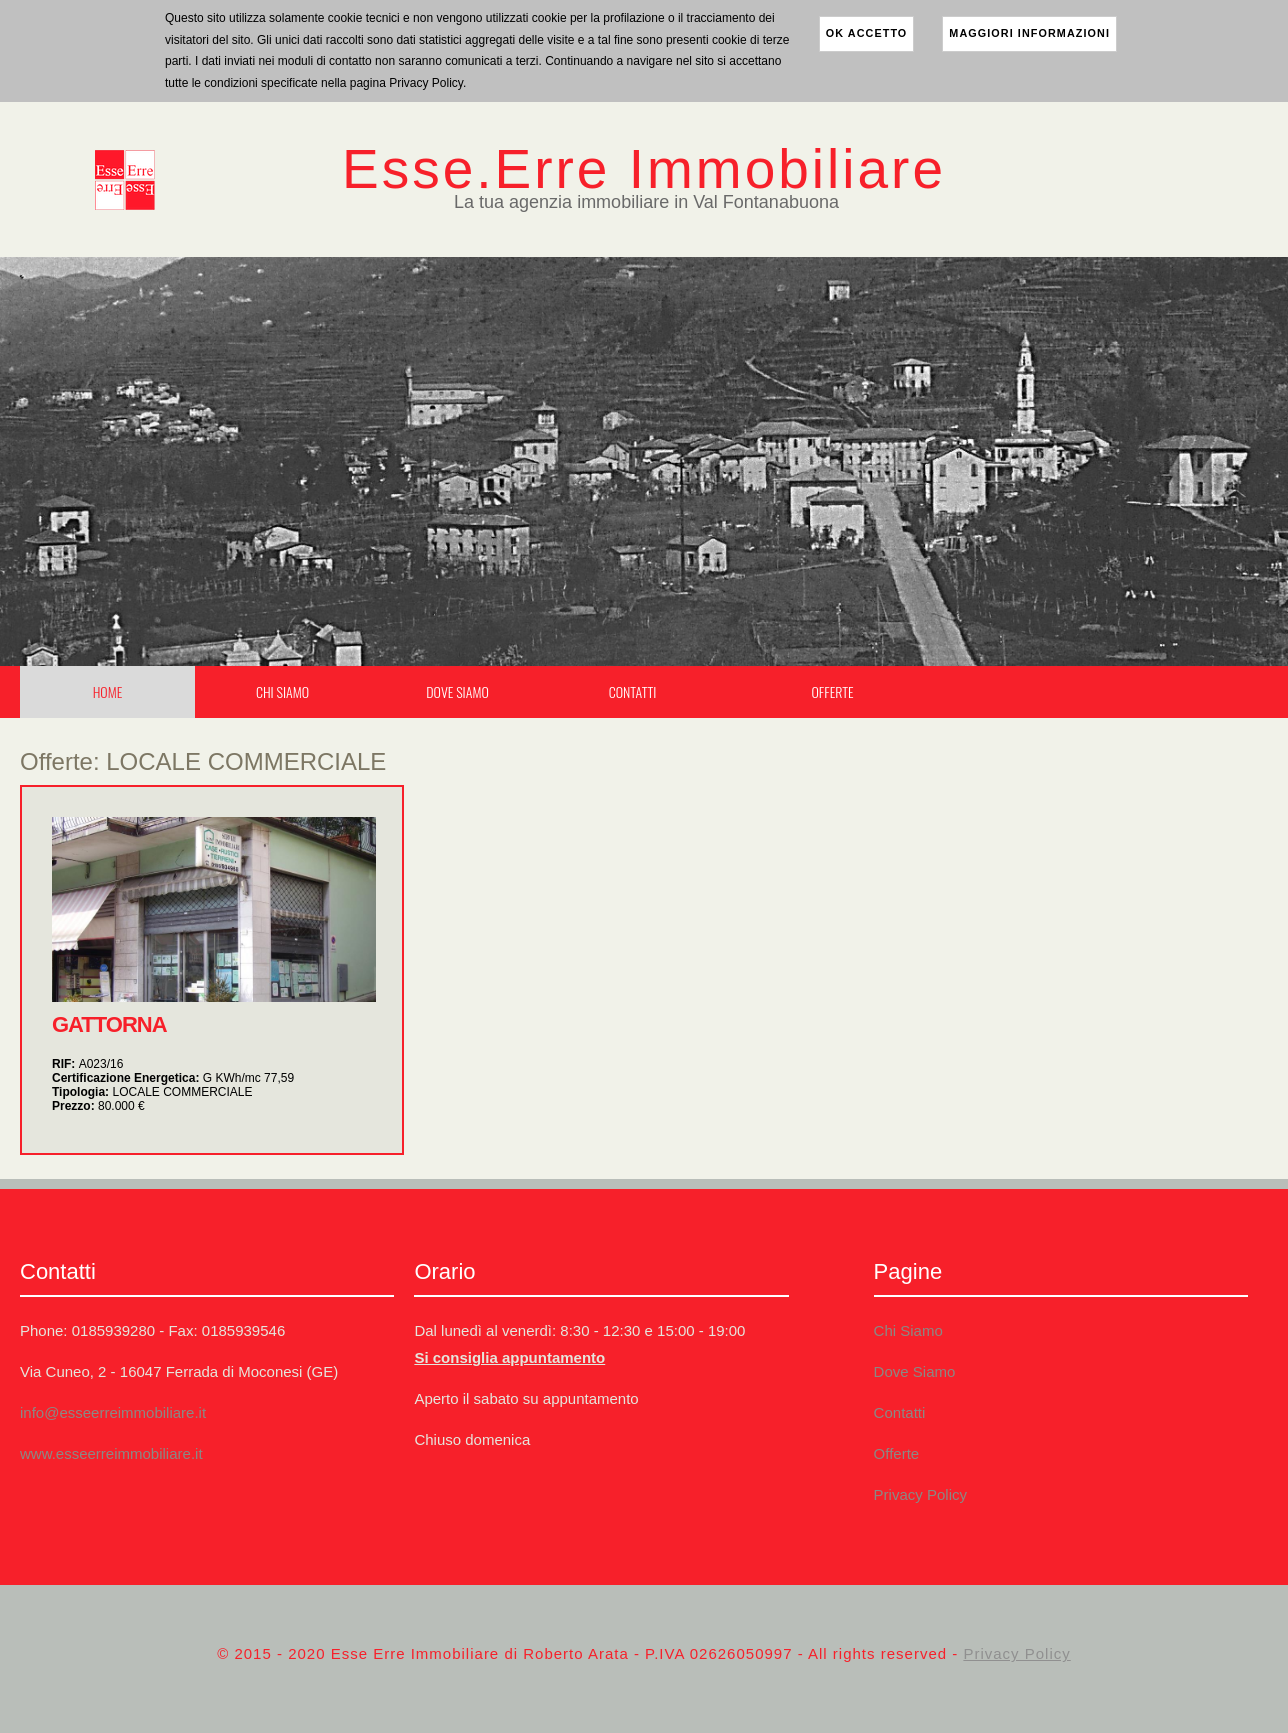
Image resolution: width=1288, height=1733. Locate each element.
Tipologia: (152, 1092)
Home (108, 691)
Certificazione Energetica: (173, 1078)
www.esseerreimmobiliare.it (111, 1453)
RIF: (87, 1064)
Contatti (633, 691)
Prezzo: (98, 1106)
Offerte (832, 691)
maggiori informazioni (1029, 33)
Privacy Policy (920, 1494)
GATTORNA (109, 1024)
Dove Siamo (457, 691)
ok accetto (867, 33)
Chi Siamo (282, 691)
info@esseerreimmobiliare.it (113, 1412)
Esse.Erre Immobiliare (644, 169)
